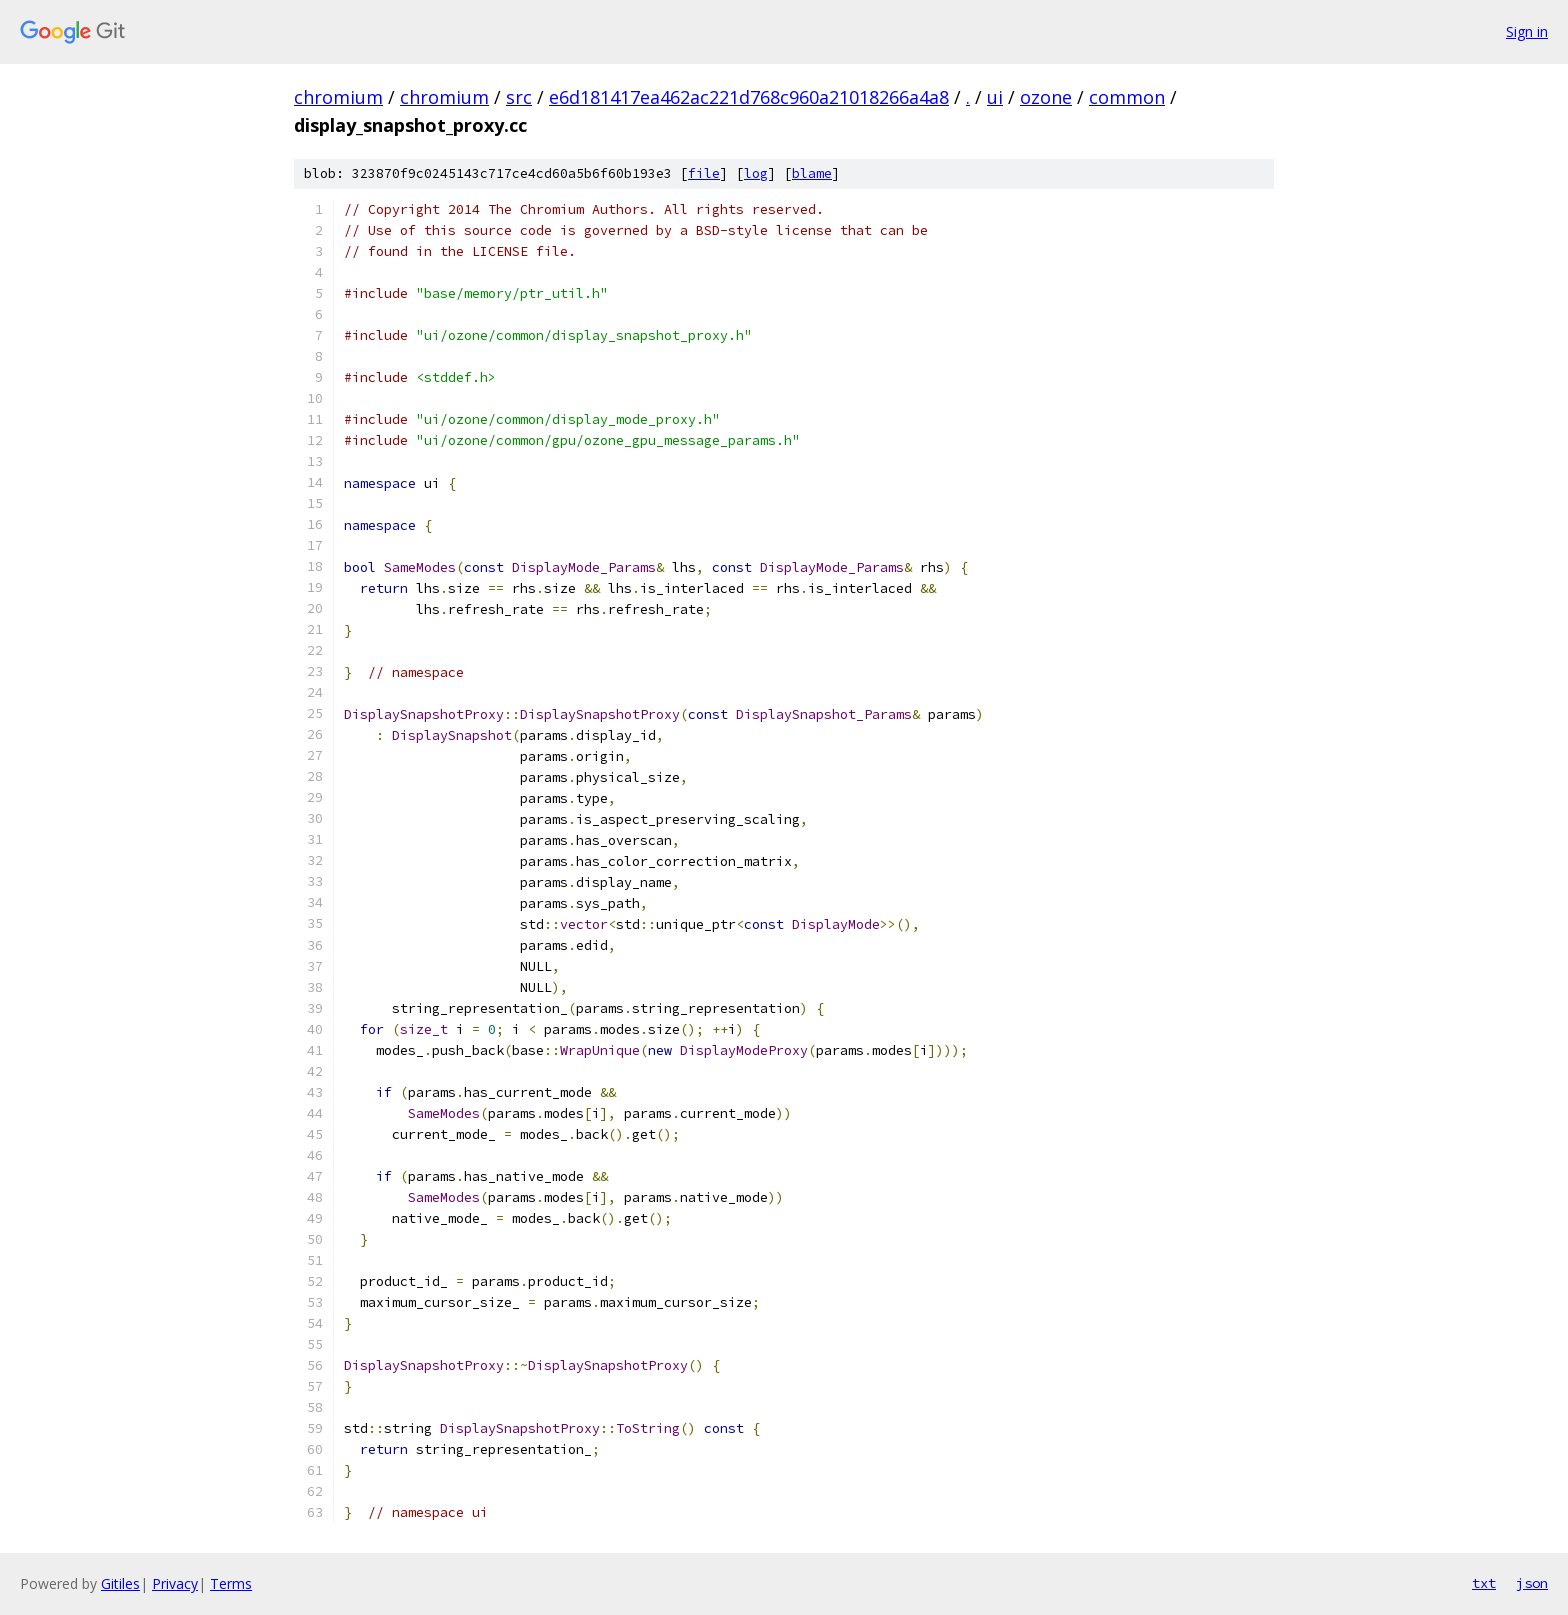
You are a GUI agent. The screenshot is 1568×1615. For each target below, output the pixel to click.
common (1127, 97)
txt (1484, 1583)
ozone (1046, 97)
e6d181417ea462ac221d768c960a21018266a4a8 (749, 97)
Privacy (175, 1583)
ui (995, 97)
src (519, 97)
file (704, 173)
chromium (338, 97)
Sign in (1527, 31)
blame (812, 173)
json (1532, 1583)
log (756, 173)
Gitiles (120, 1583)
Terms (231, 1583)
